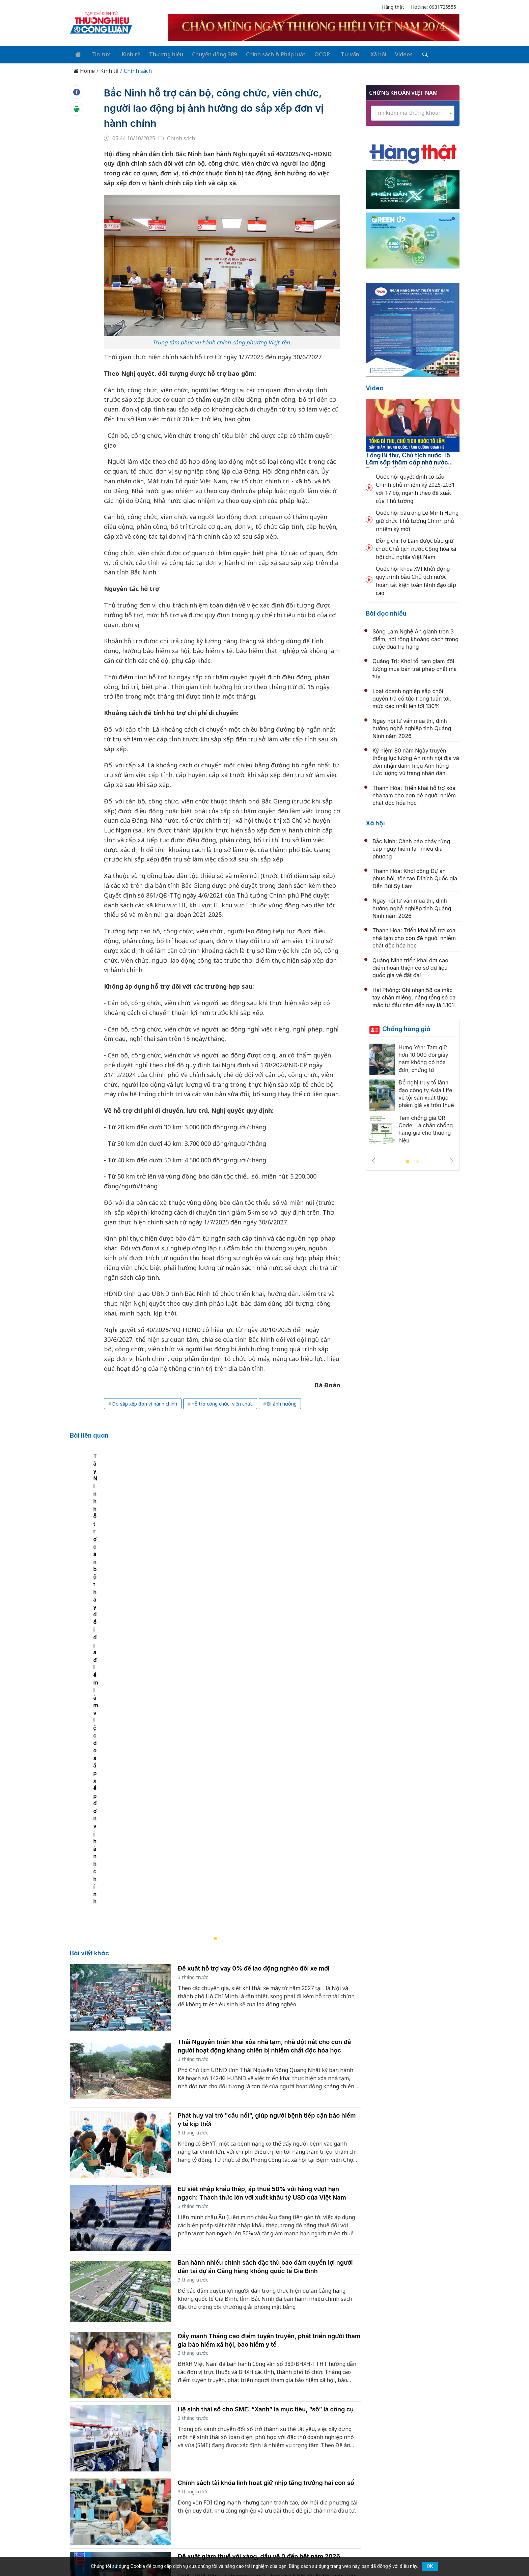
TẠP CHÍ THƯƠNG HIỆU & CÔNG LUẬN (261, 2553)
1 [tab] (407, 1160)
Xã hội (364, 53)
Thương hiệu (160, 53)
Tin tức (98, 53)
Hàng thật (393, 7)
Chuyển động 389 (207, 53)
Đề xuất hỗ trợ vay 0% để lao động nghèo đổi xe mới (254, 1701)
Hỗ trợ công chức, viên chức (222, 1402)
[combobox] (412, 111)
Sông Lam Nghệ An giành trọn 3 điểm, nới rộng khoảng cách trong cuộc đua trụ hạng (415, 638)
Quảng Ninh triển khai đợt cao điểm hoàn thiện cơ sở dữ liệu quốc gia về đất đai (410, 966)
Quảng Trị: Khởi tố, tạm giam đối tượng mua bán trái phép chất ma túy (414, 667)
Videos (388, 53)
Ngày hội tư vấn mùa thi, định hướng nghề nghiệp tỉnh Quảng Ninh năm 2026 (411, 727)
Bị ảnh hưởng (282, 1402)
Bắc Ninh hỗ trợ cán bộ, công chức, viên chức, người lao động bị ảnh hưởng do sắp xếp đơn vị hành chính (212, 106)
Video (375, 386)
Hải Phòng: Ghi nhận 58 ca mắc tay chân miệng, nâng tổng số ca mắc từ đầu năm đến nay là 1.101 (413, 996)
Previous (373, 1159)
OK (430, 2566)
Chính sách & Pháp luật (267, 53)
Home (84, 69)
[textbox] (412, 111)
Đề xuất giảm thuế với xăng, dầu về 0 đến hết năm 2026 (259, 2289)
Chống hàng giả (406, 1027)
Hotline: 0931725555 (433, 7)
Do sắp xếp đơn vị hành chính (144, 1402)
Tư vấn (338, 53)
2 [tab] (417, 1160)
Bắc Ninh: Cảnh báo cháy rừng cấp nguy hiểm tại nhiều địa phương (411, 847)
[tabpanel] (219, 1558)
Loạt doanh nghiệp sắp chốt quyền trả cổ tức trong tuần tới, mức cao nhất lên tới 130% (411, 697)
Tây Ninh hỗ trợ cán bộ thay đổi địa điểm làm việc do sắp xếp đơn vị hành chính (179, 1635)
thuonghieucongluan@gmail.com (218, 2496)
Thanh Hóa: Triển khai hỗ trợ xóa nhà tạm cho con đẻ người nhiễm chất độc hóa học (414, 794)
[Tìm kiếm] (408, 53)
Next (452, 1159)
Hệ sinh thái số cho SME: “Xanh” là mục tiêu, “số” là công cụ (266, 2142)
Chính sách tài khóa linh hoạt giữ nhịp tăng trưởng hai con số (266, 2216)
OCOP (312, 53)
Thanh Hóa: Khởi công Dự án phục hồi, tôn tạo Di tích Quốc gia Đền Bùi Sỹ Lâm (414, 877)
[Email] (100, 2506)
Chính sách (138, 69)
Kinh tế (125, 53)
